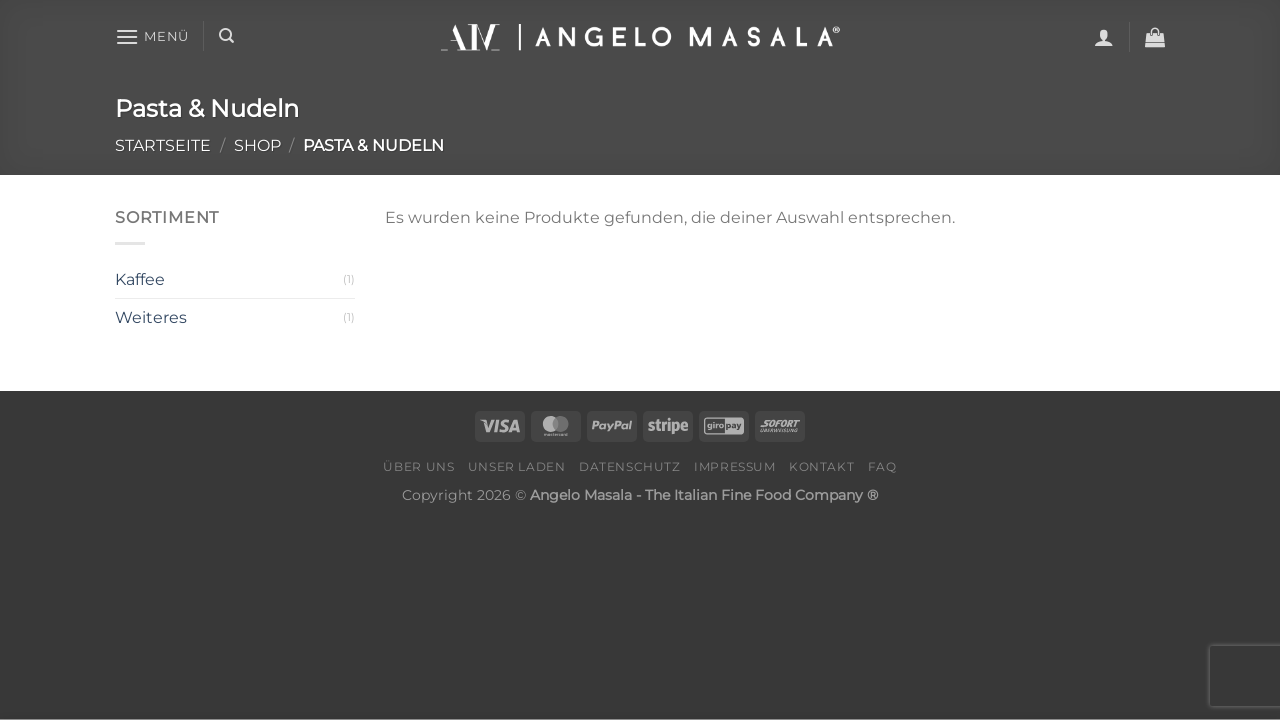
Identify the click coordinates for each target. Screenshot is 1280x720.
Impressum (735, 466)
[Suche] (226, 36)
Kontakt (821, 466)
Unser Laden (517, 466)
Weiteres (151, 317)
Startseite (163, 145)
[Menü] (152, 36)
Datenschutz (630, 466)
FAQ (882, 466)
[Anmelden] (1104, 37)
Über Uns (418, 466)
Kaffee (140, 279)
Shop (257, 145)
